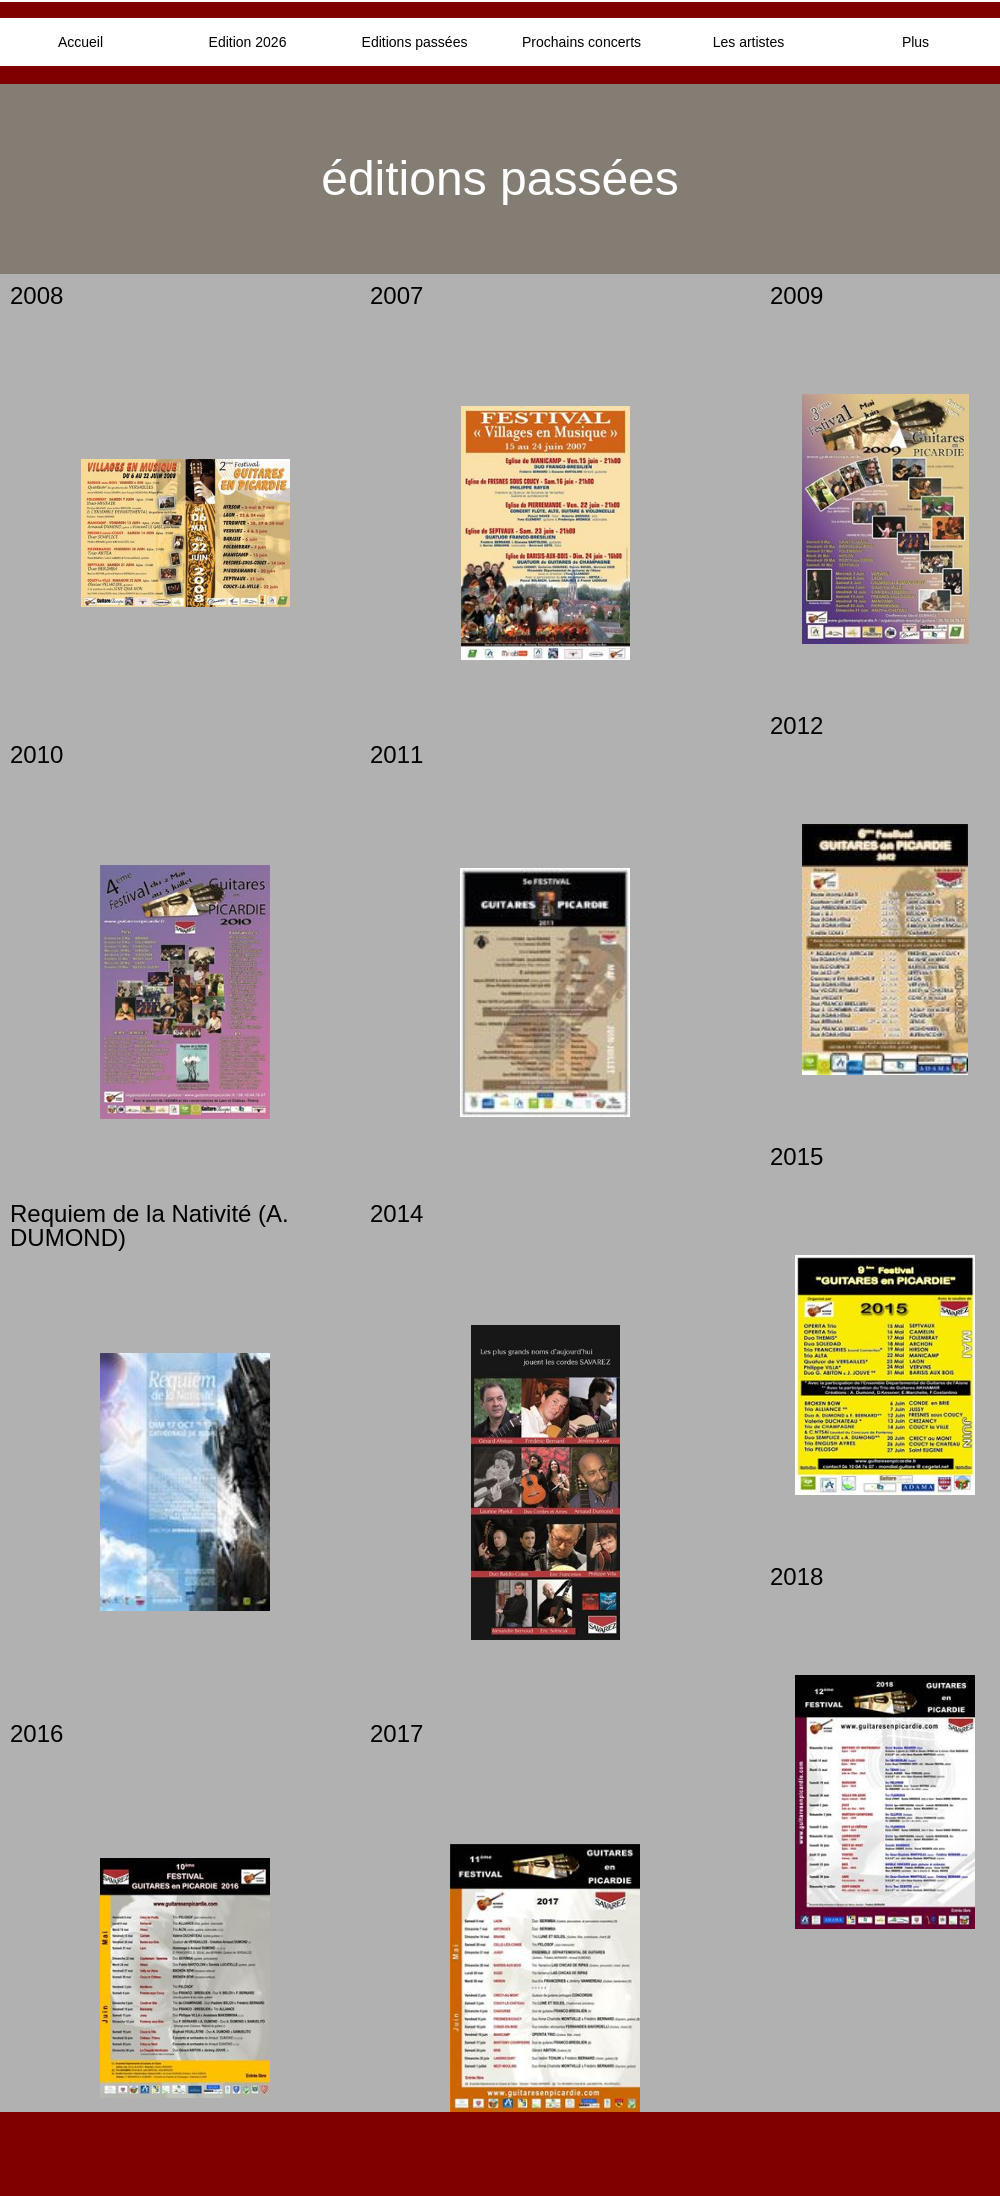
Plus (915, 42)
